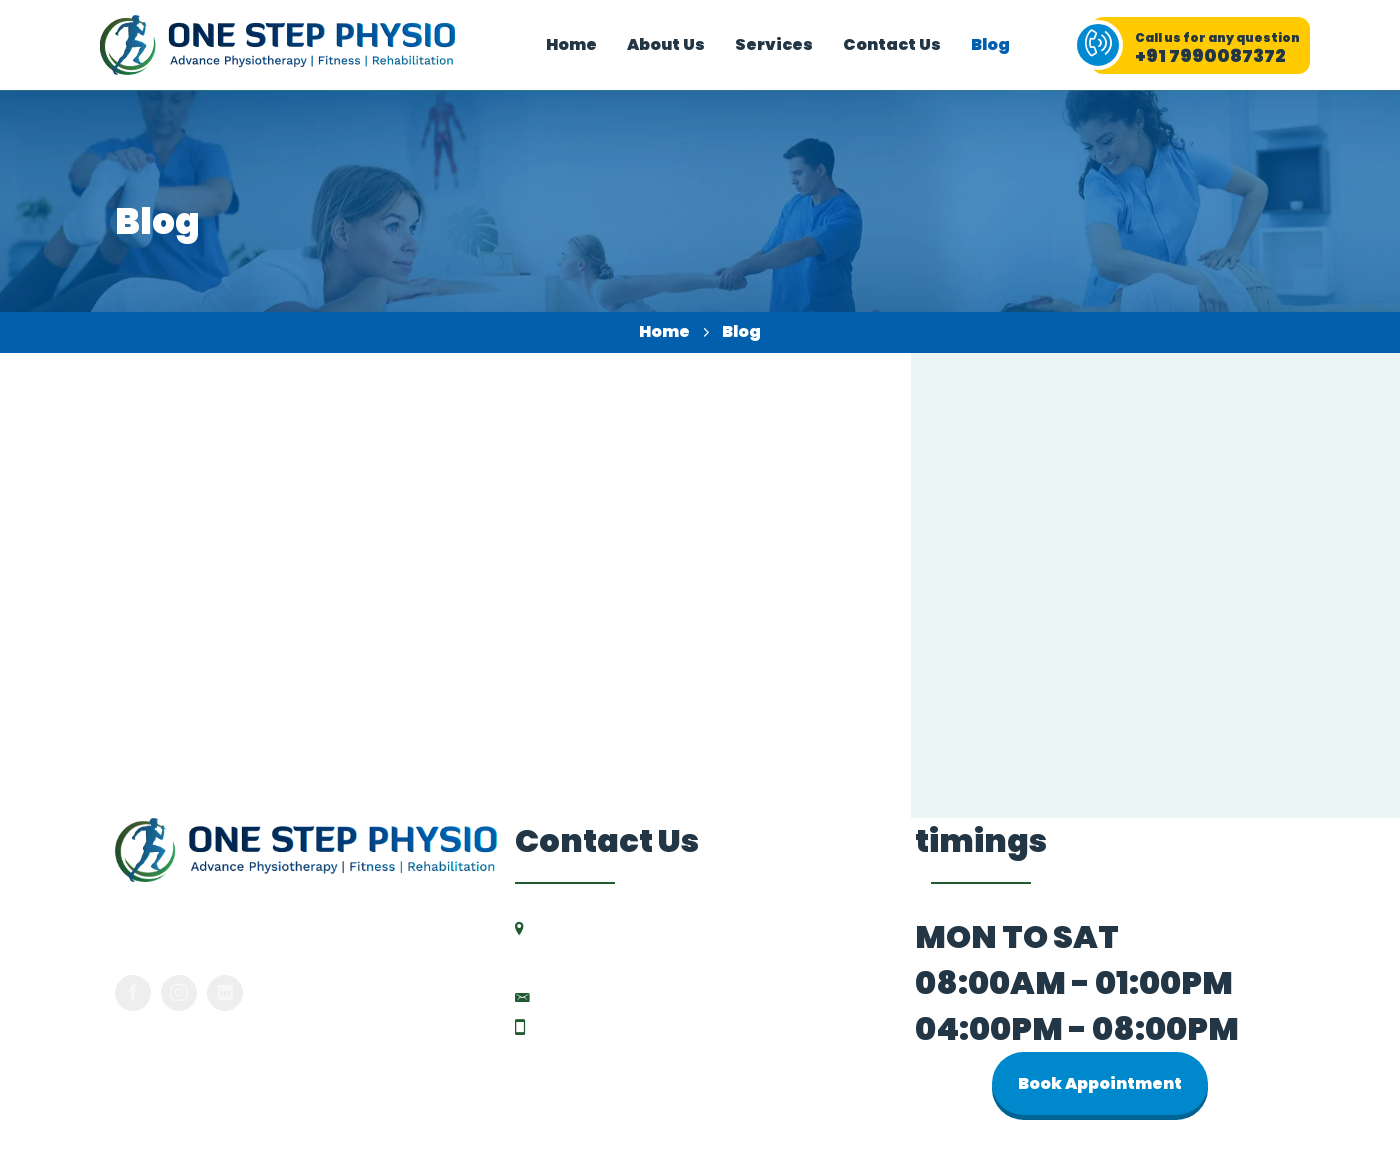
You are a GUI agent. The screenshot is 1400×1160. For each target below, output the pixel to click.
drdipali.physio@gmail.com (655, 994)
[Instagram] (179, 990)
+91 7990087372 (605, 1024)
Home (664, 331)
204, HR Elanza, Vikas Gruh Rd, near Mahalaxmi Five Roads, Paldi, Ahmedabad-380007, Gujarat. (711, 944)
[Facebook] (133, 990)
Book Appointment (1100, 1080)
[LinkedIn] (225, 990)
